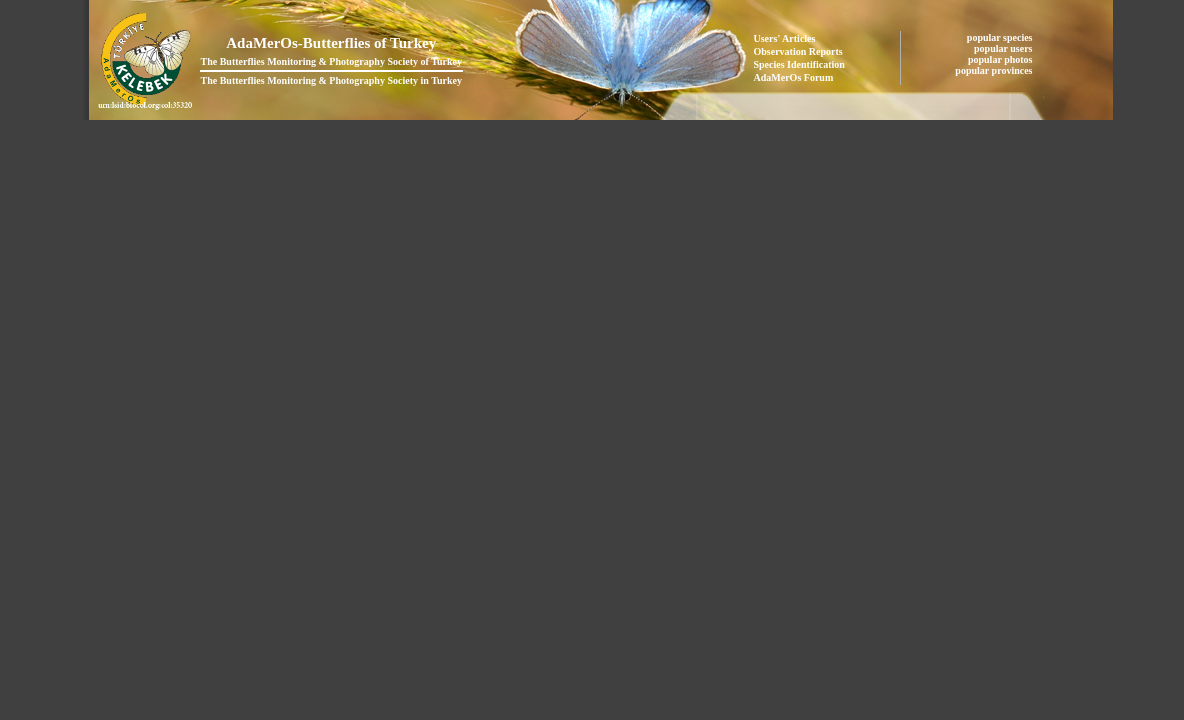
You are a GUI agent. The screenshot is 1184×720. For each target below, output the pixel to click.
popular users (1004, 48)
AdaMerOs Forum (794, 77)
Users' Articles (785, 38)
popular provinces (995, 70)
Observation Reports (798, 51)
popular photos (1001, 59)
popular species (1001, 37)
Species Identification (799, 64)
